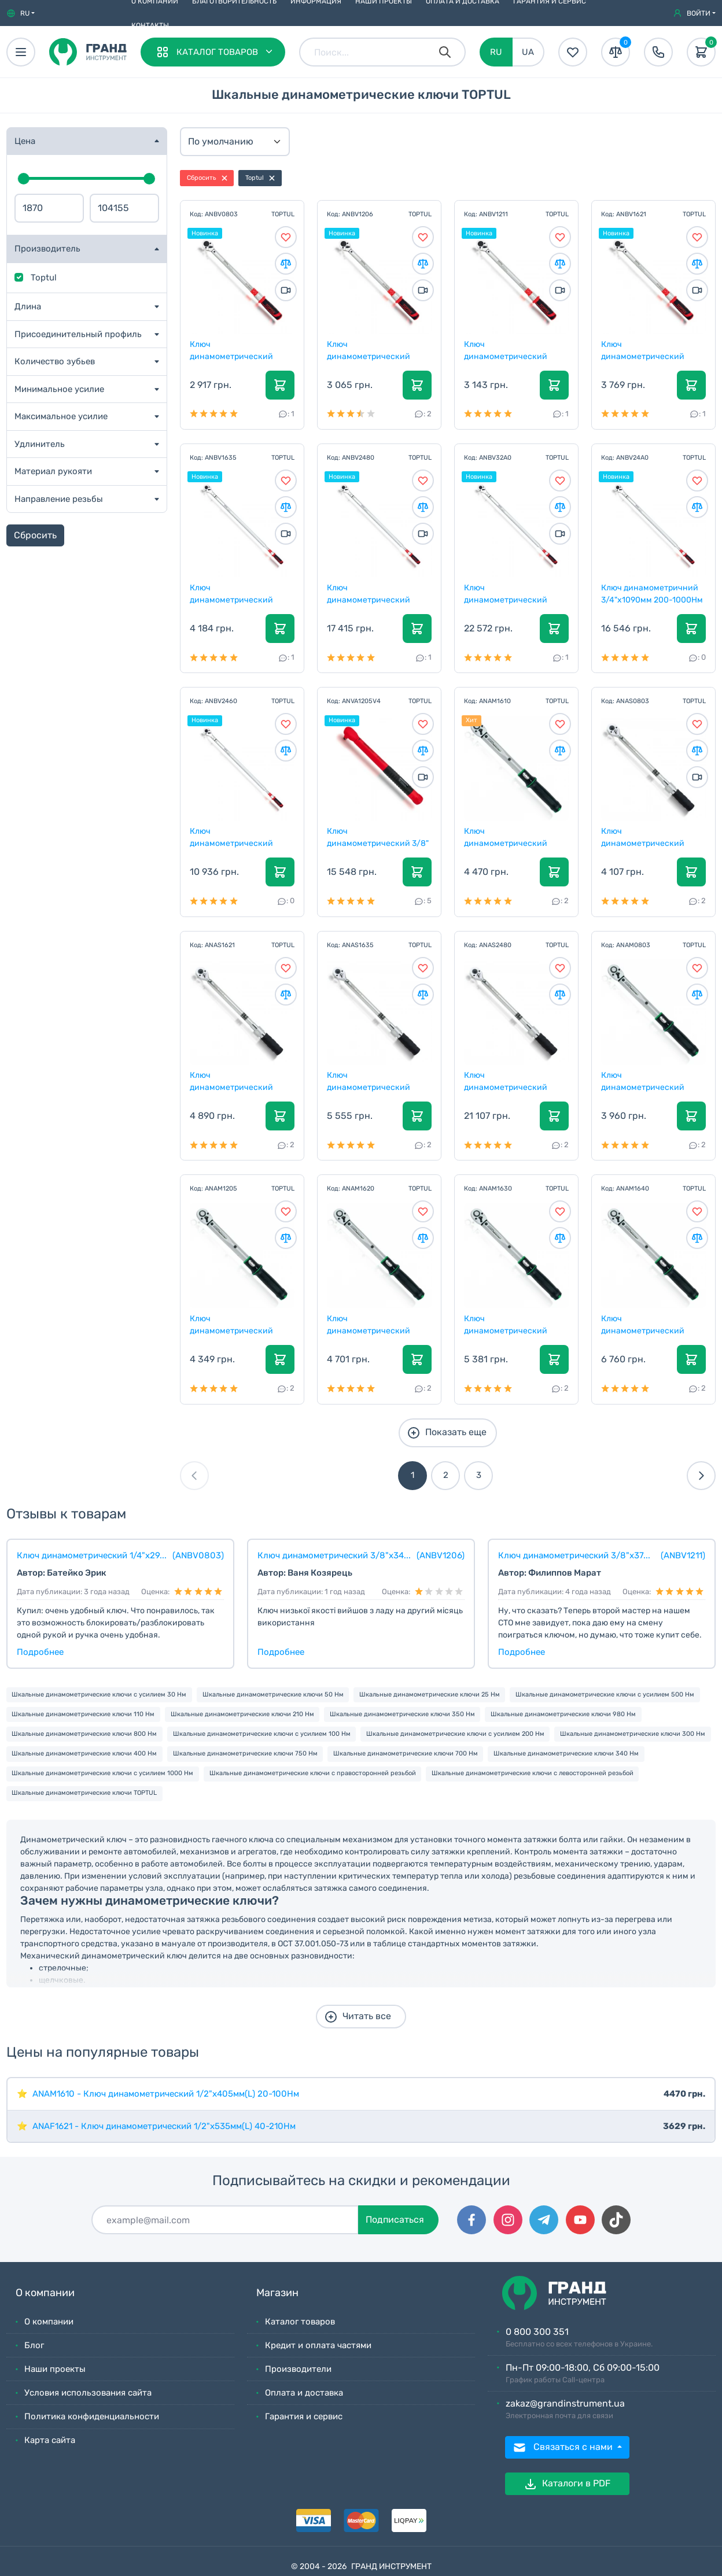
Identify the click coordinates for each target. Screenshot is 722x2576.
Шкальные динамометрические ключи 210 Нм (242, 1714)
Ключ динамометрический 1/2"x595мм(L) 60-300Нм (513, 1324)
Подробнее (40, 1652)
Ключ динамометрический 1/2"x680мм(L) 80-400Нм (652, 1324)
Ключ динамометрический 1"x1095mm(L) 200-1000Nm (506, 593)
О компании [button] (45, 2293)
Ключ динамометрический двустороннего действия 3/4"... (514, 1081)
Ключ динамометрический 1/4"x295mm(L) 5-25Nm (235, 350)
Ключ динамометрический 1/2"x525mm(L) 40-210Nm (651, 350)
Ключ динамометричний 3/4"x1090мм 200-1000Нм (652, 593)
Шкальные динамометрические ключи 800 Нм (84, 1734)
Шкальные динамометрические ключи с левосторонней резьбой (532, 1773)
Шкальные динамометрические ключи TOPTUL (84, 1793)
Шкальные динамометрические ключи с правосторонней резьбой (312, 1773)
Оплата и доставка (304, 2392)
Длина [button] (27, 306)
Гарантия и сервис (303, 2416)
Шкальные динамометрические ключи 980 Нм (563, 1714)
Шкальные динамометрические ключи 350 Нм (402, 1714)
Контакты (150, 25)
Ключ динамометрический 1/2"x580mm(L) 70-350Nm (241, 593)
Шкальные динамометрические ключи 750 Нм (245, 1753)
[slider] (24, 178)
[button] (20, 13)
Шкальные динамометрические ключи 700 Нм (405, 1753)
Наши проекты (55, 2369)
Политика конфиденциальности (91, 2416)
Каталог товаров (300, 2321)
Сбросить (35, 535)
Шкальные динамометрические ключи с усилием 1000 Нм (102, 1773)
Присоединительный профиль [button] (78, 334)
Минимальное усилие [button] (59, 389)
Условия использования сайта (88, 2392)
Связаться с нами (564, 2448)
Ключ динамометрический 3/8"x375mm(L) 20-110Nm (514, 350)
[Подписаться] (225, 2219)
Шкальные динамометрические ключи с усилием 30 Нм (99, 1694)
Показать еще (447, 1433)
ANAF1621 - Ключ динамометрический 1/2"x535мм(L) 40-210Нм (164, 2126)
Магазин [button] (277, 2293)
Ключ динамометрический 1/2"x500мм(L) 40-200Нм (376, 1324)
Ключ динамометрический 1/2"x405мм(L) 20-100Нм (513, 837)
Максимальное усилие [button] (61, 416)
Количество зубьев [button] (54, 361)
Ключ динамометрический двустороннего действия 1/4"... (651, 837)
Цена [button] (24, 141)
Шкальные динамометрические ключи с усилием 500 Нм (604, 1694)
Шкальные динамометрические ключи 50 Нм (273, 1694)
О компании (48, 2321)
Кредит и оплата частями (318, 2345)
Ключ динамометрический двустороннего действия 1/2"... (239, 1081)
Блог (34, 2345)
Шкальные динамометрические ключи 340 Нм (566, 1753)
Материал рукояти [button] (53, 471)
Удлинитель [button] (39, 444)
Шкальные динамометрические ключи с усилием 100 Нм (262, 1734)
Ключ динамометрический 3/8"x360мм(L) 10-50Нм (237, 1324)
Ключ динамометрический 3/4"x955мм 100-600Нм (236, 837)
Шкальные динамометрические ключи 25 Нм (429, 1694)
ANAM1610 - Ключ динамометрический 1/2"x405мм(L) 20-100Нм (165, 2094)
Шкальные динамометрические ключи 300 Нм (632, 1734)
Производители (298, 2369)
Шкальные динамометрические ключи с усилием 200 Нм (455, 1734)
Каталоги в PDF (567, 2484)
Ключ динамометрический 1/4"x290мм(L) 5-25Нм (645, 1081)
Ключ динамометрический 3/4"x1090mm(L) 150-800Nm (369, 593)
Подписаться (395, 2219)
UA (528, 52)
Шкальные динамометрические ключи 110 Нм (83, 1714)
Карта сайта (49, 2440)
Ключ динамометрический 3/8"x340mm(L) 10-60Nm (376, 350)
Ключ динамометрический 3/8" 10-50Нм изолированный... (378, 837)
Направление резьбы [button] (58, 499)
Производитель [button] (47, 248)
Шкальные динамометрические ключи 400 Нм (84, 1753)
